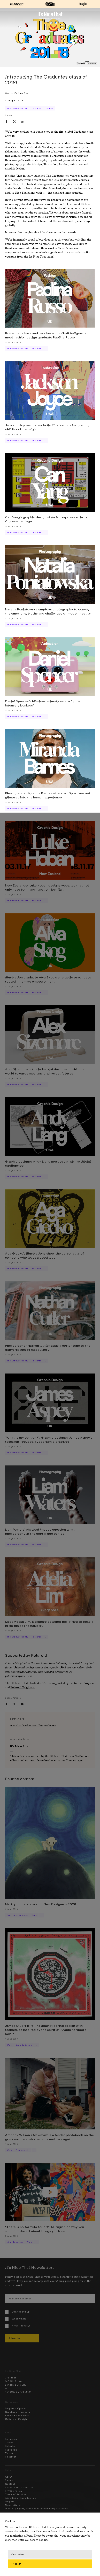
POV (6, 282)
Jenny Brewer (13, 313)
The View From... (15, 275)
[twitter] (14, 121)
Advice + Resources (18, 243)
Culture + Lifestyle (17, 250)
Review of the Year (17, 295)
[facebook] (6, 121)
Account (9, 368)
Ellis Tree (10, 327)
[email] (22, 121)
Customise (17, 2554)
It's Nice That (21, 93)
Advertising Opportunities (22, 198)
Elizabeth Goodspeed (19, 340)
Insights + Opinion (16, 230)
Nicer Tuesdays (14, 268)
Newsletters (12, 205)
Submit (8, 212)
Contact (9, 192)
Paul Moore (11, 334)
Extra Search (13, 361)
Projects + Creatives (18, 237)
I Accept (16, 2563)
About (7, 185)
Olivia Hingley (13, 320)
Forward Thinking (16, 289)
